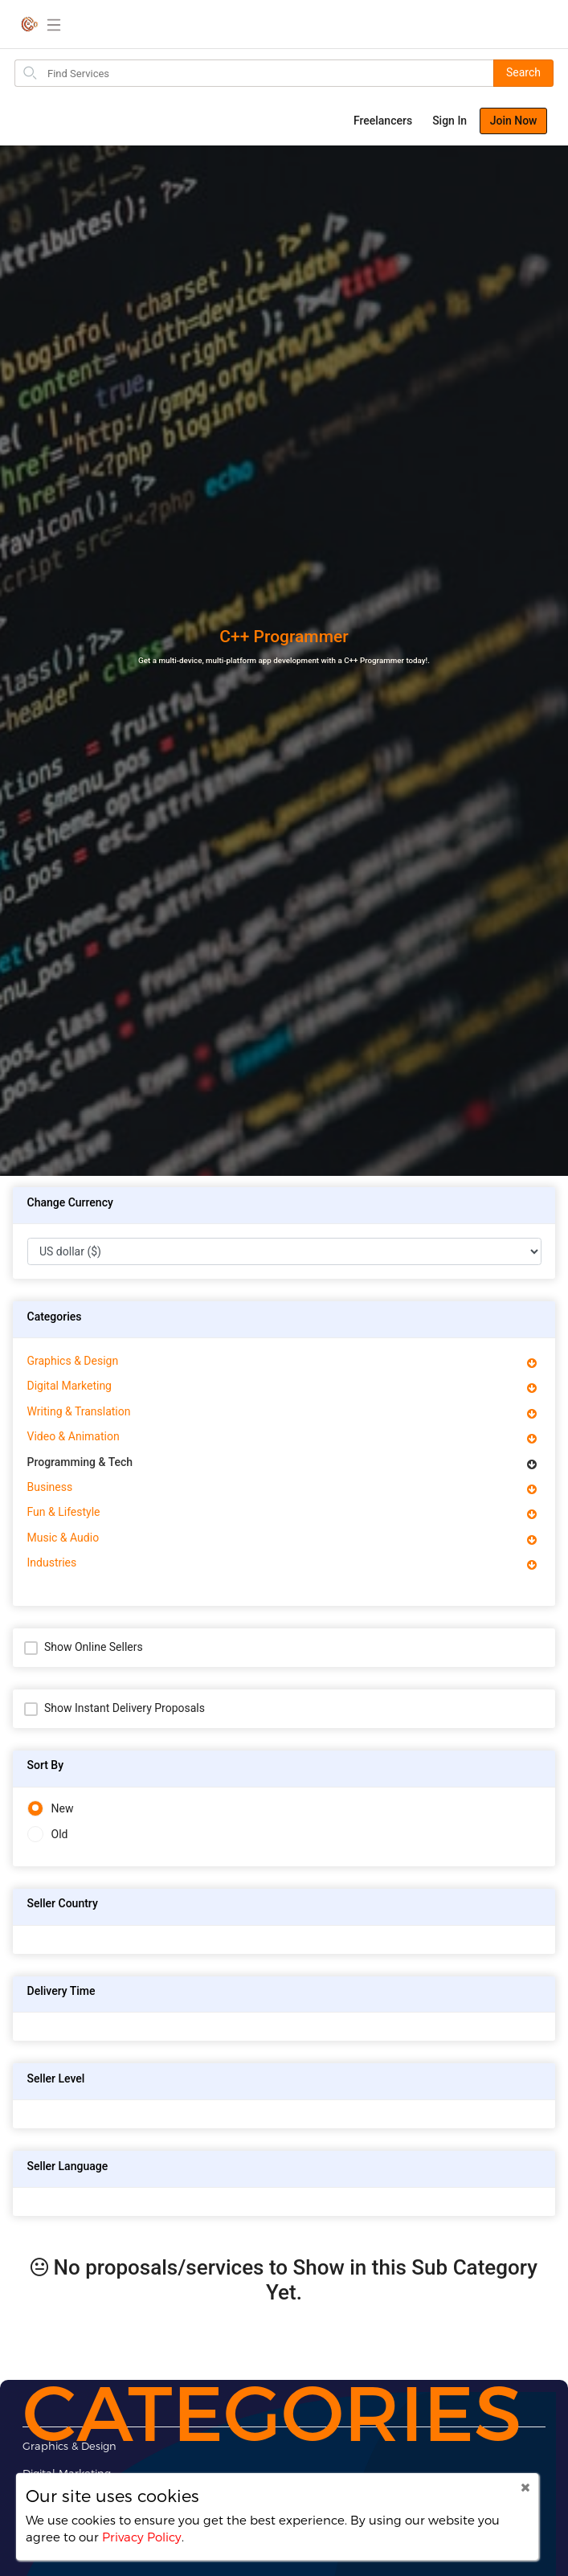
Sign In (449, 120)
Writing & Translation (79, 1411)
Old (47, 1834)
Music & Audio (63, 1537)
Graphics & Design (73, 1360)
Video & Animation (73, 1436)
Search (523, 72)
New (50, 1808)
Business (50, 1486)
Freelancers (382, 120)
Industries (52, 1562)
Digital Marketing (69, 1385)
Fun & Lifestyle (63, 1511)
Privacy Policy (142, 2536)
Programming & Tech (80, 1462)
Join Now (513, 120)
